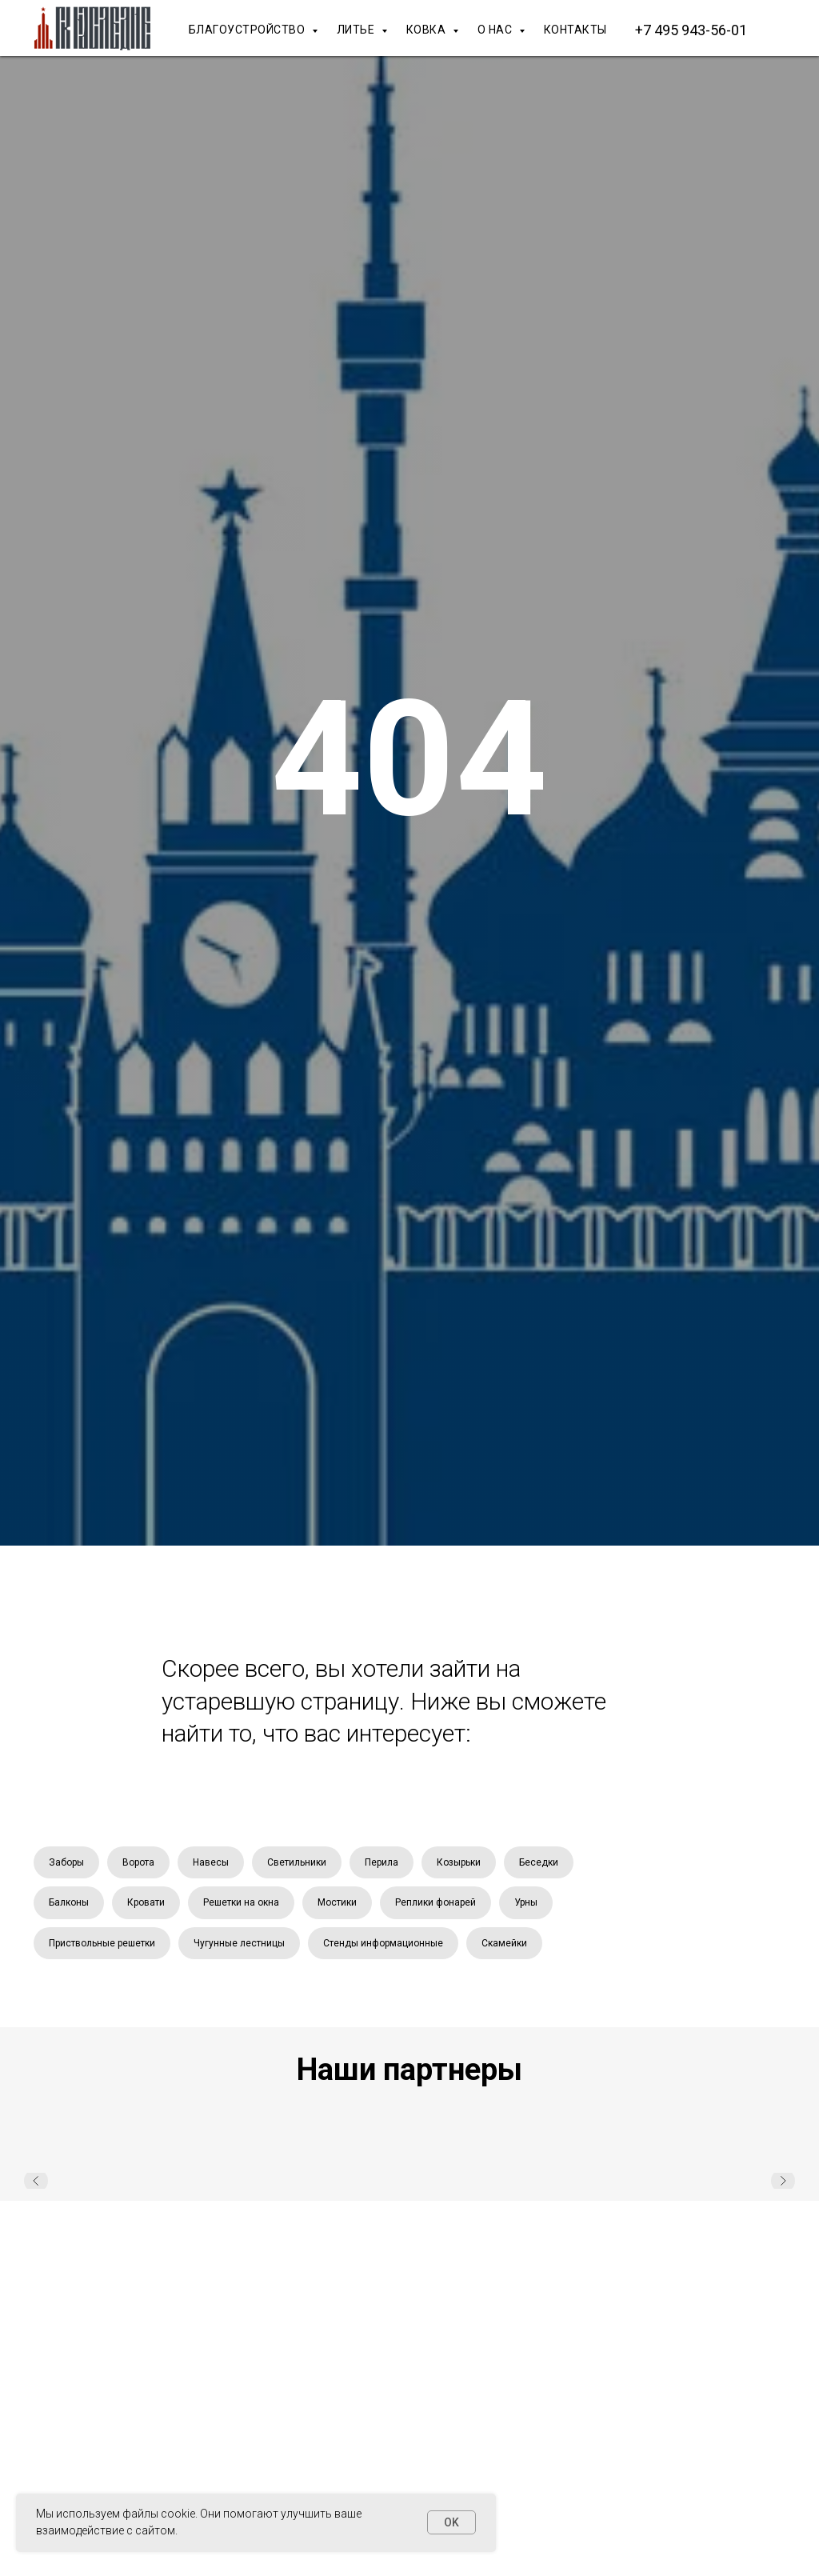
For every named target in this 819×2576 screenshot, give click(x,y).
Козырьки (459, 1862)
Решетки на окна (241, 1902)
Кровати (146, 1902)
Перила (381, 1862)
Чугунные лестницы (239, 1943)
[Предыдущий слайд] (36, 2181)
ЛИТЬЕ (357, 29)
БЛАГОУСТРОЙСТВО (248, 29)
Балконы (69, 1902)
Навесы (211, 1862)
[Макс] (787, 30)
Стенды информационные (383, 1943)
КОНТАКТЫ (575, 29)
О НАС (496, 29)
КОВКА (427, 29)
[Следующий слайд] (783, 2181)
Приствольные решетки (102, 1943)
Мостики (337, 1902)
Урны (525, 1902)
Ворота (138, 1862)
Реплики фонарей (435, 1902)
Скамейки (504, 1943)
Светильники (296, 1862)
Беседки (538, 1862)
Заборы (66, 1862)
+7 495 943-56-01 (691, 30)
